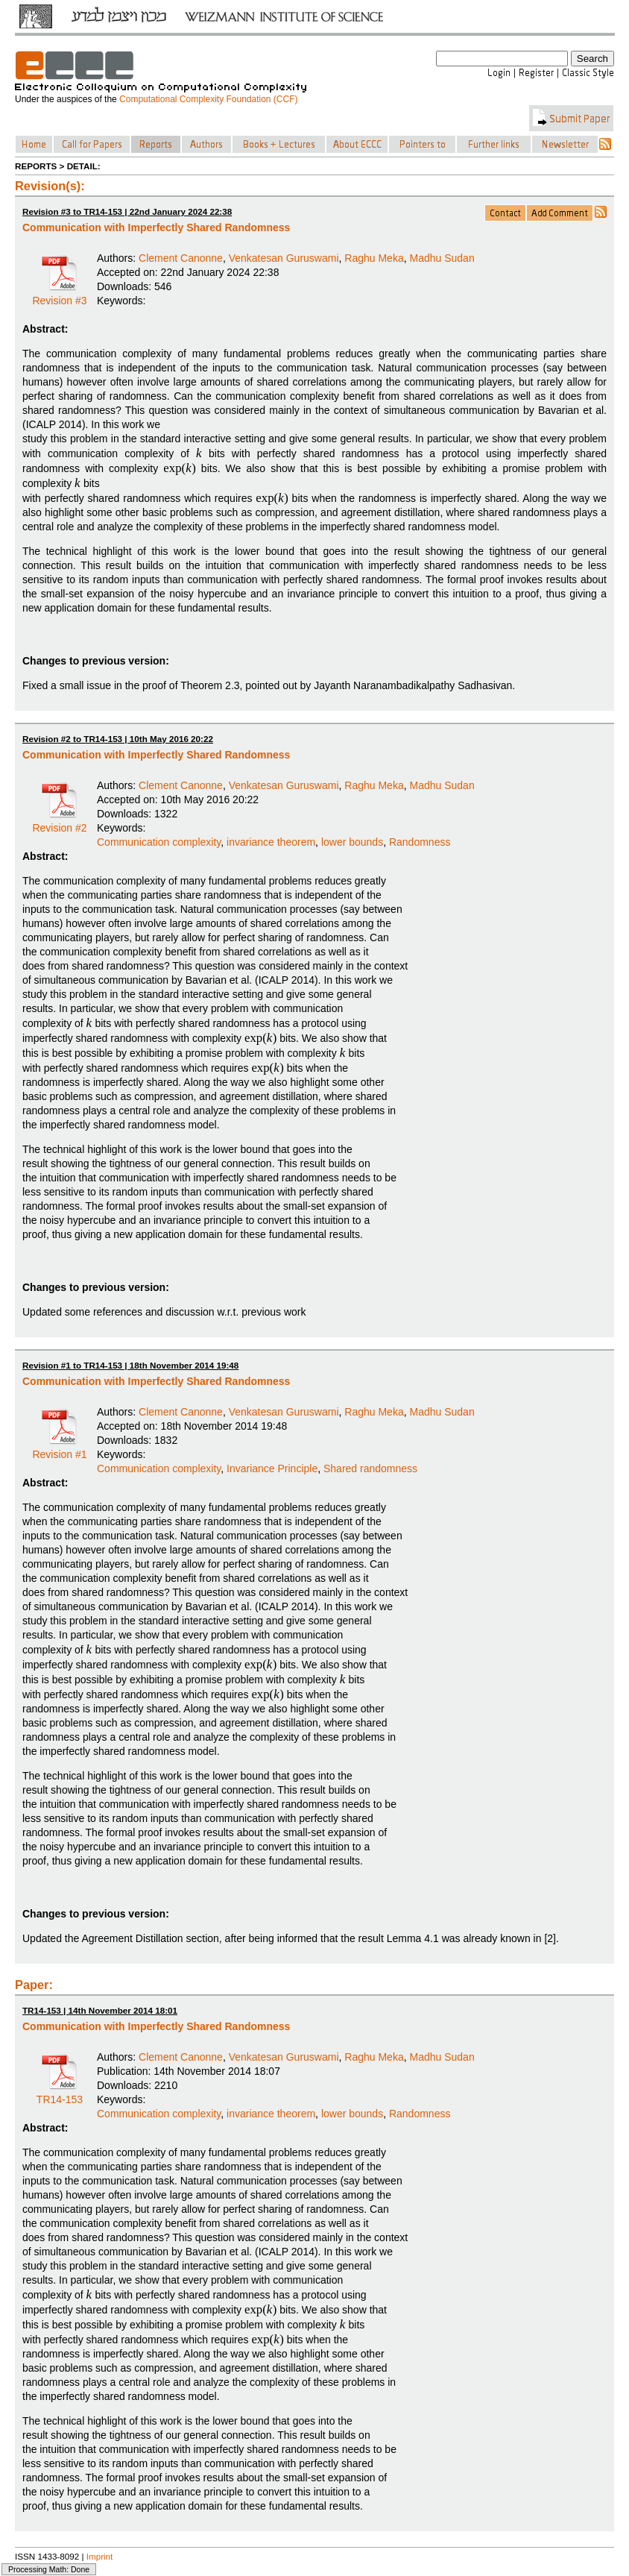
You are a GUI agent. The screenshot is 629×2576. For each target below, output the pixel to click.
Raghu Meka (373, 258)
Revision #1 (59, 1449)
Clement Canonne (181, 258)
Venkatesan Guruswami (284, 258)
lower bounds (352, 842)
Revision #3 (59, 295)
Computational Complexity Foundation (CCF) (208, 99)
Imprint (99, 2556)
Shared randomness (370, 1468)
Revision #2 (59, 822)
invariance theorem (271, 842)
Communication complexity (159, 842)
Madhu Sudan (441, 258)
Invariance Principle (272, 1468)
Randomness (420, 842)
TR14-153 (60, 2094)
